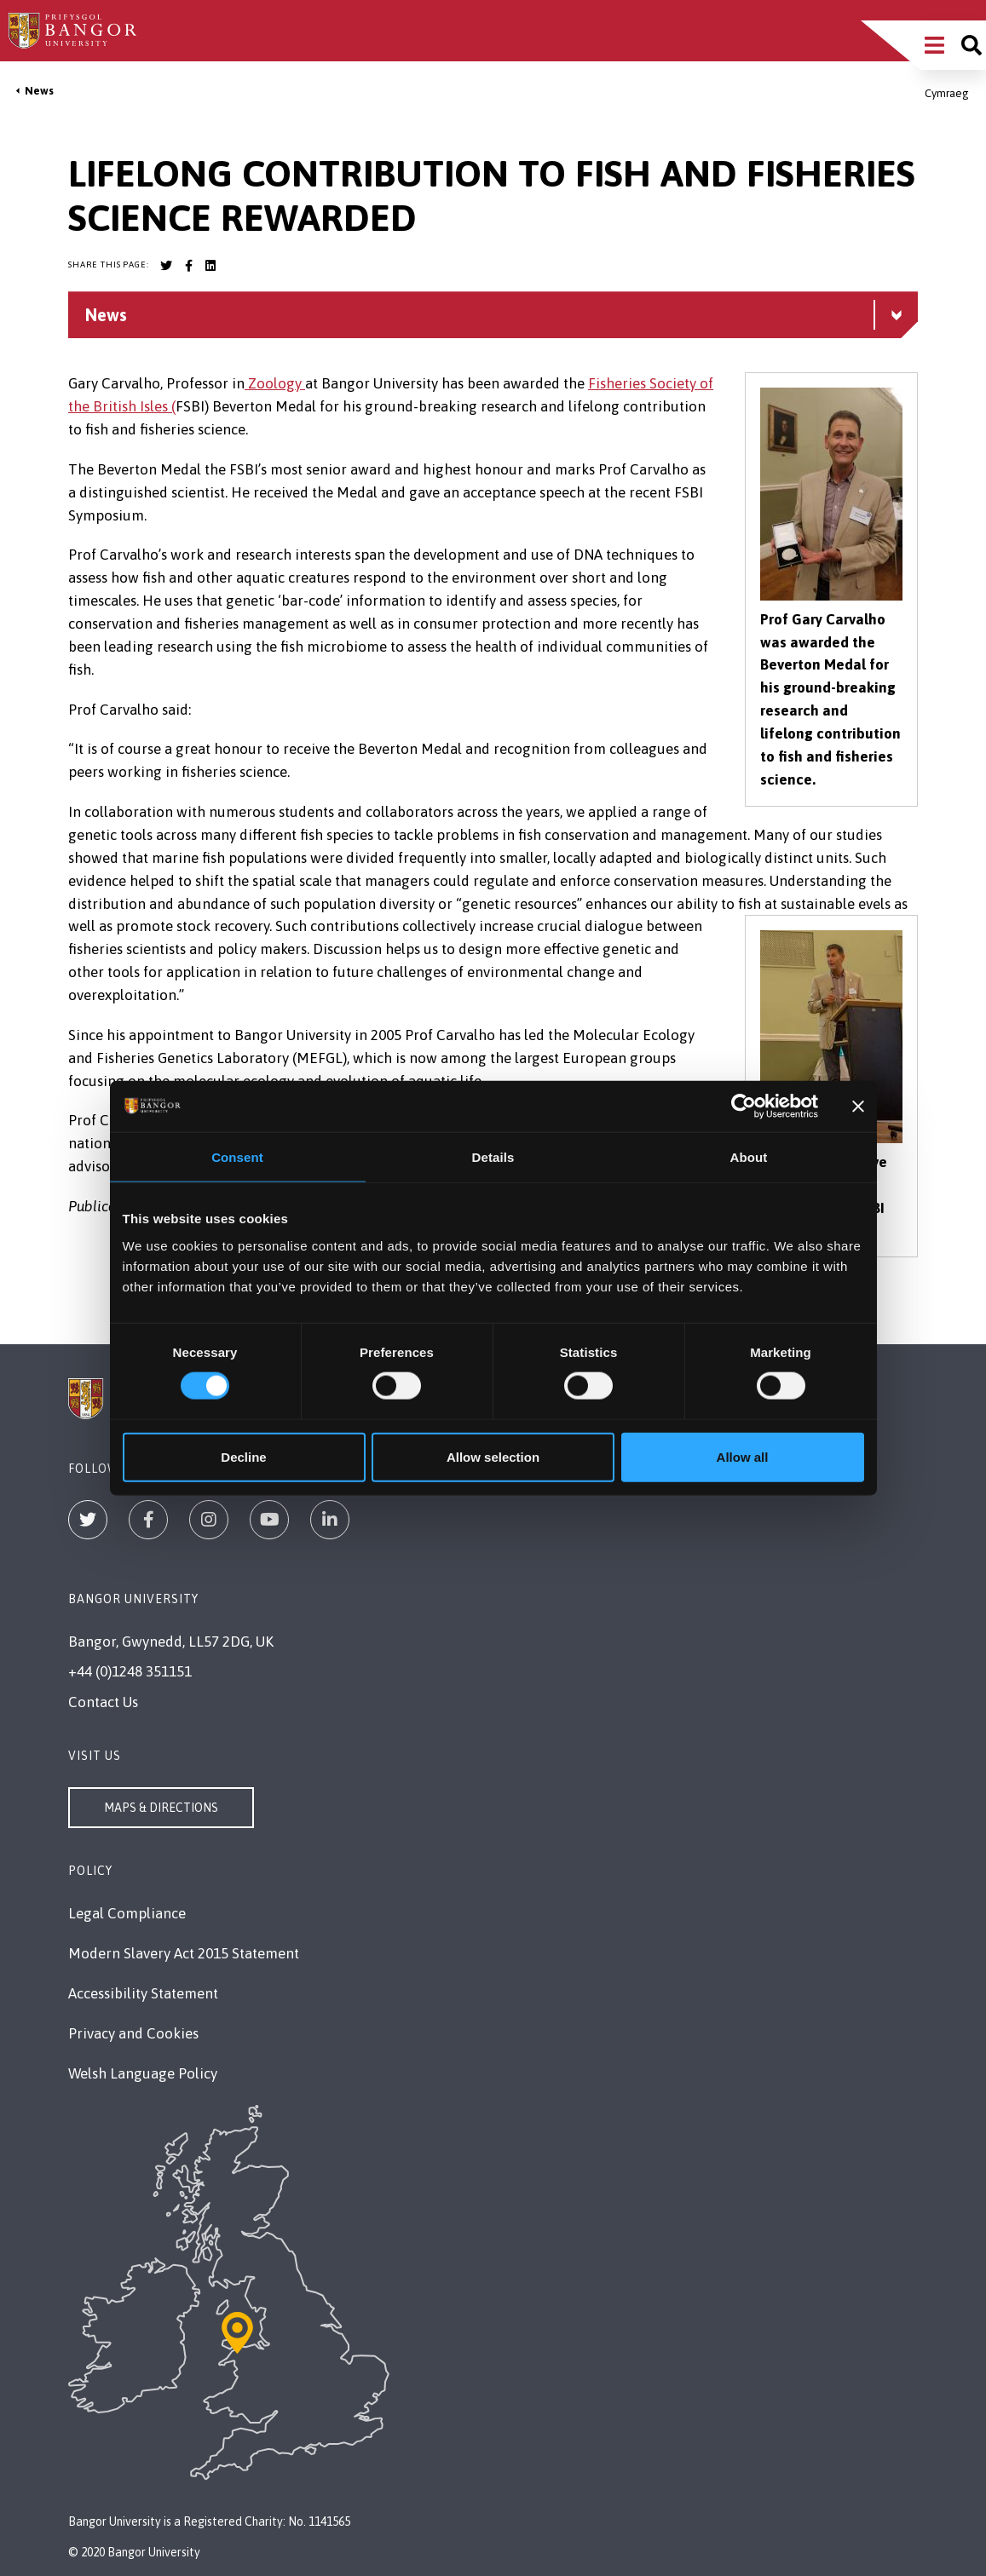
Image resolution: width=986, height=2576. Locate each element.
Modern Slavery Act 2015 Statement (183, 1953)
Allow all (743, 1456)
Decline (243, 1456)
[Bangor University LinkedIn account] (210, 266)
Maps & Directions (161, 1807)
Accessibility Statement (143, 1993)
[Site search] (971, 45)
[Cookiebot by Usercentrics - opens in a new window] (743, 1106)
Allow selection (493, 1456)
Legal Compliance (127, 1913)
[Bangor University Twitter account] (166, 266)
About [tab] (749, 1157)
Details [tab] (493, 1157)
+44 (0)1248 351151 (130, 1671)
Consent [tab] (237, 1157)
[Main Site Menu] (934, 45)
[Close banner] (858, 1107)
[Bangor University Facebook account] (188, 266)
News (39, 90)
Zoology (275, 383)
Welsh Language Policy (142, 2073)
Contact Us (103, 1702)
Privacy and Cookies (133, 2033)
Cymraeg (947, 93)
